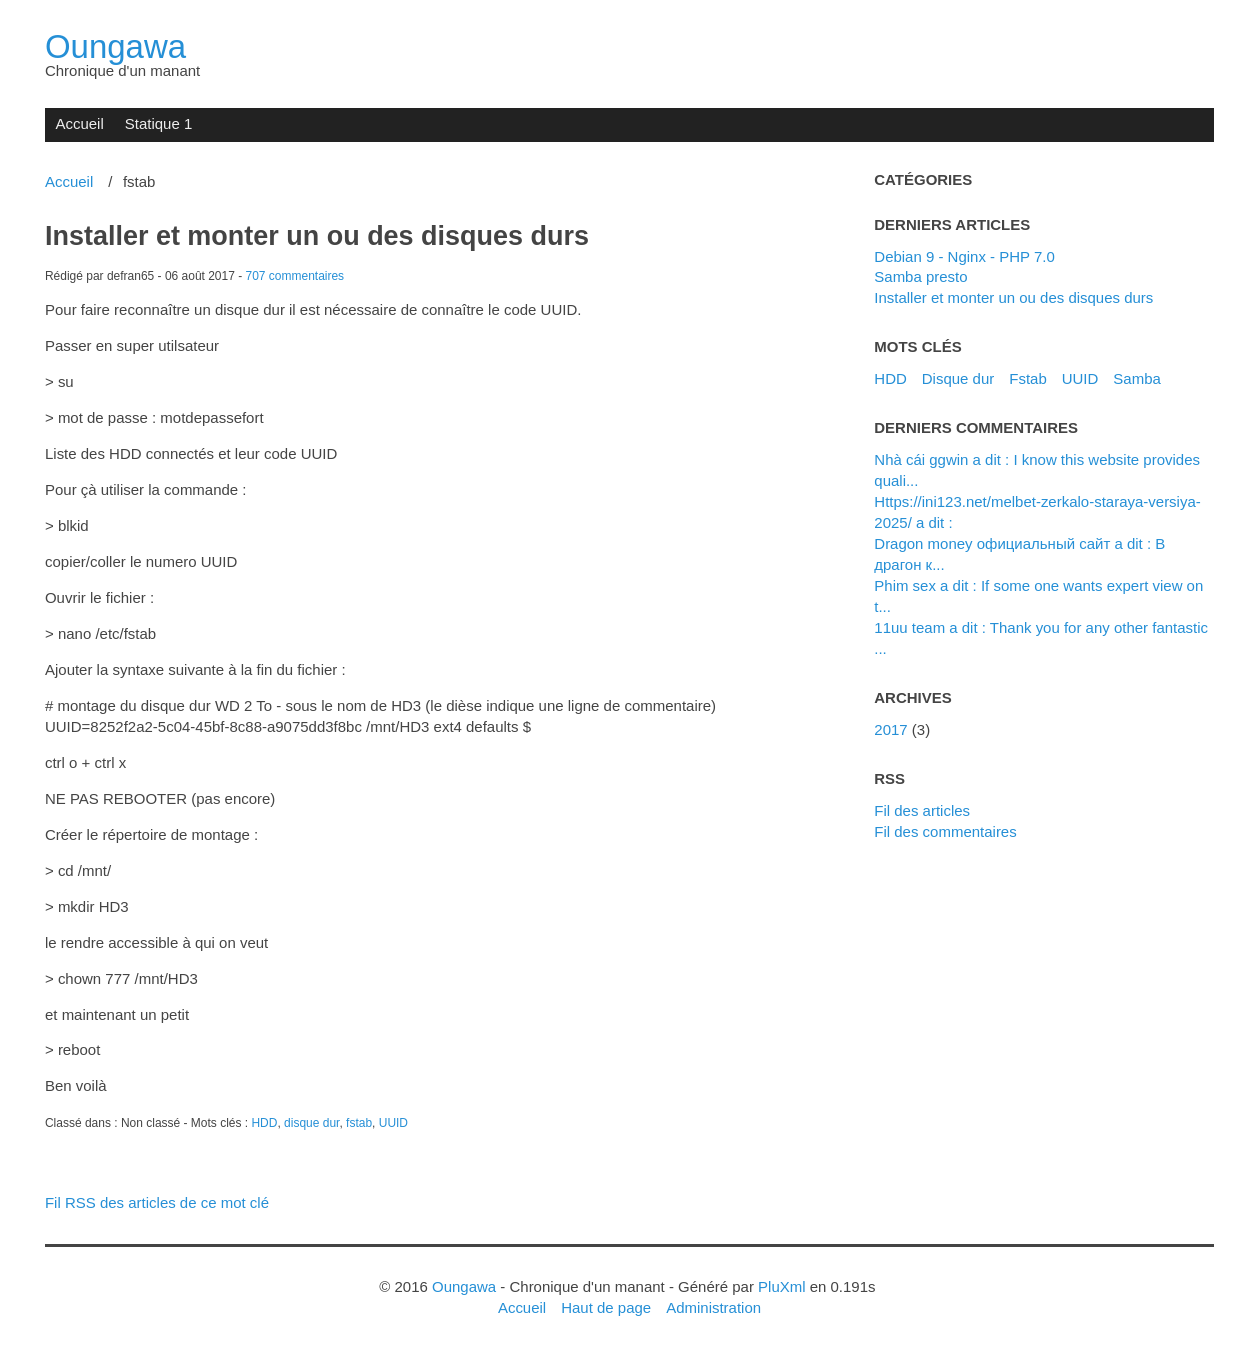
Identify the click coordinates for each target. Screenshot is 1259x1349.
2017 (890, 729)
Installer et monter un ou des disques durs (317, 236)
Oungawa (115, 46)
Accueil (79, 123)
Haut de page (606, 1307)
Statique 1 (158, 123)
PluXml (781, 1286)
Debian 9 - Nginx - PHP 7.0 (964, 256)
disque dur (311, 1123)
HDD (264, 1123)
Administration (713, 1307)
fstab (359, 1123)
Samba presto (920, 276)
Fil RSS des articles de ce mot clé (157, 1202)
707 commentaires (295, 276)
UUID (393, 1123)
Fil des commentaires (945, 831)
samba (1136, 378)
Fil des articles (922, 810)
